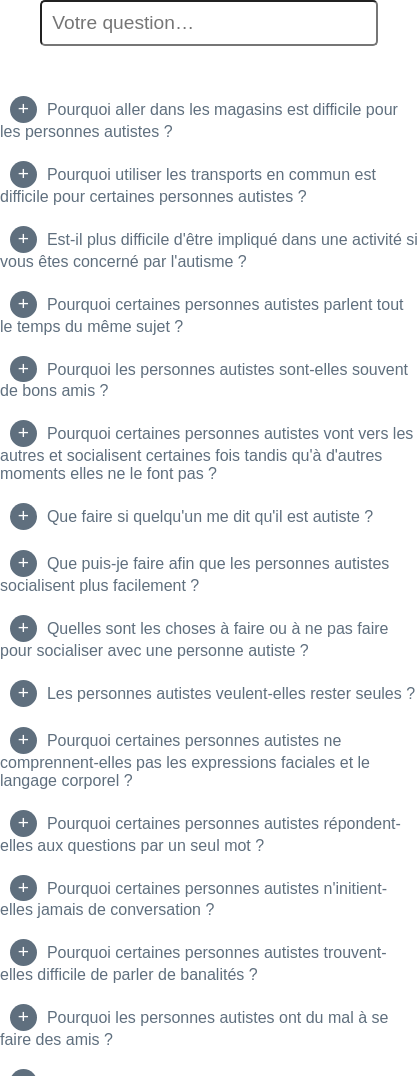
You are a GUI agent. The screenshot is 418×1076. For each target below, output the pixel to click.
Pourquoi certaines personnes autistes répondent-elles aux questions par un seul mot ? (200, 834)
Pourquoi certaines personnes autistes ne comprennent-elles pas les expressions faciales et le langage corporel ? (185, 760)
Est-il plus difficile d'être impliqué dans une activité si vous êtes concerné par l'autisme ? (209, 250)
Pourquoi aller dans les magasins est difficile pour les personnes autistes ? (199, 120)
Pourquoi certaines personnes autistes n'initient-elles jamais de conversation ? (193, 899)
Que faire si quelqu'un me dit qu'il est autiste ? (210, 516)
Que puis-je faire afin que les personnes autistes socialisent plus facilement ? (194, 574)
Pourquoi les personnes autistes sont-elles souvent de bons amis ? (204, 380)
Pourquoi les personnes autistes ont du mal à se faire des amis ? (194, 1028)
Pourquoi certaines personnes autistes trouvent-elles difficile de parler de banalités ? (193, 963)
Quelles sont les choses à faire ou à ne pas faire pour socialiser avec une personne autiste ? (194, 639)
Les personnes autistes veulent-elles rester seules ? (231, 693)
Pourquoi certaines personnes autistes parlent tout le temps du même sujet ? (202, 315)
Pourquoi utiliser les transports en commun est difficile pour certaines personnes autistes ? (188, 185)
